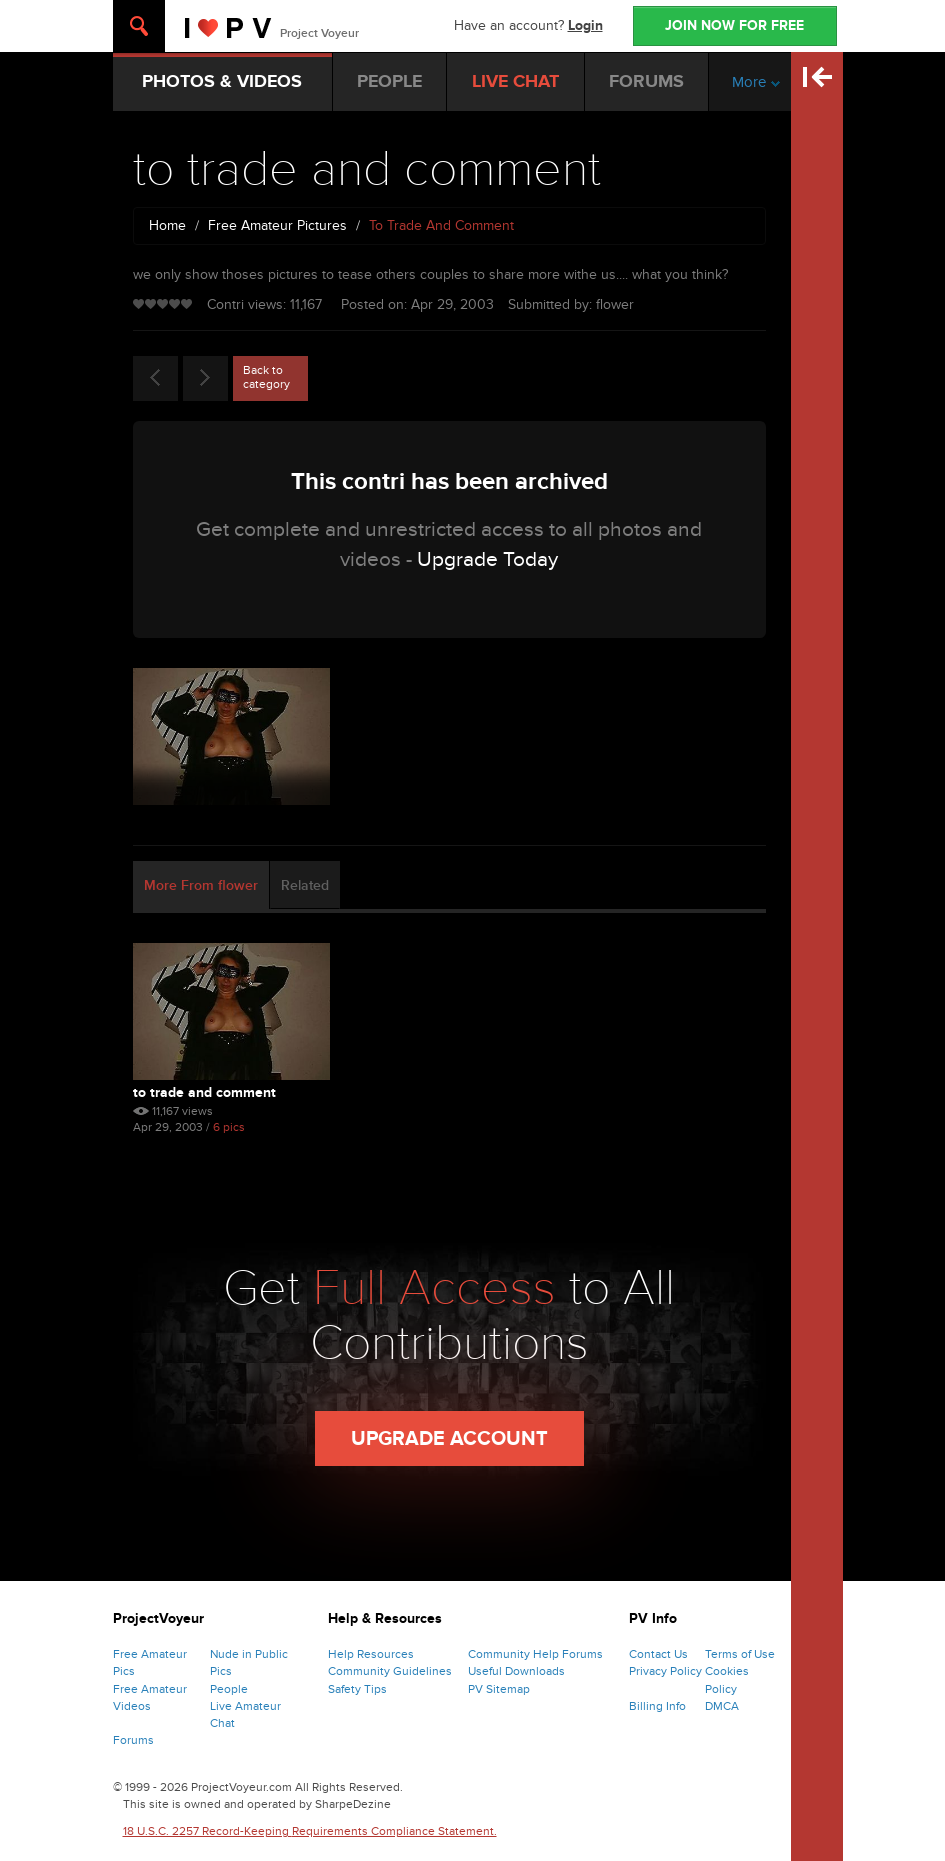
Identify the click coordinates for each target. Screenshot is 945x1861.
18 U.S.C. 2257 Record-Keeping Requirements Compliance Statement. (310, 1831)
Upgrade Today (487, 559)
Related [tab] (305, 885)
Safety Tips (357, 1689)
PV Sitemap (499, 1689)
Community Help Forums (535, 1654)
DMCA (722, 1706)
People (229, 1689)
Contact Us (658, 1654)
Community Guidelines (390, 1671)
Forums (133, 1740)
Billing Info (657, 1706)
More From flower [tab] (201, 885)
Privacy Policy (665, 1671)
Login (585, 25)
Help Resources (371, 1654)
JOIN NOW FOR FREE (734, 25)
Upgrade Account (449, 1439)
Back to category (266, 377)
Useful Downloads (516, 1671)
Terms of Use (740, 1654)
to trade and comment (204, 1092)
